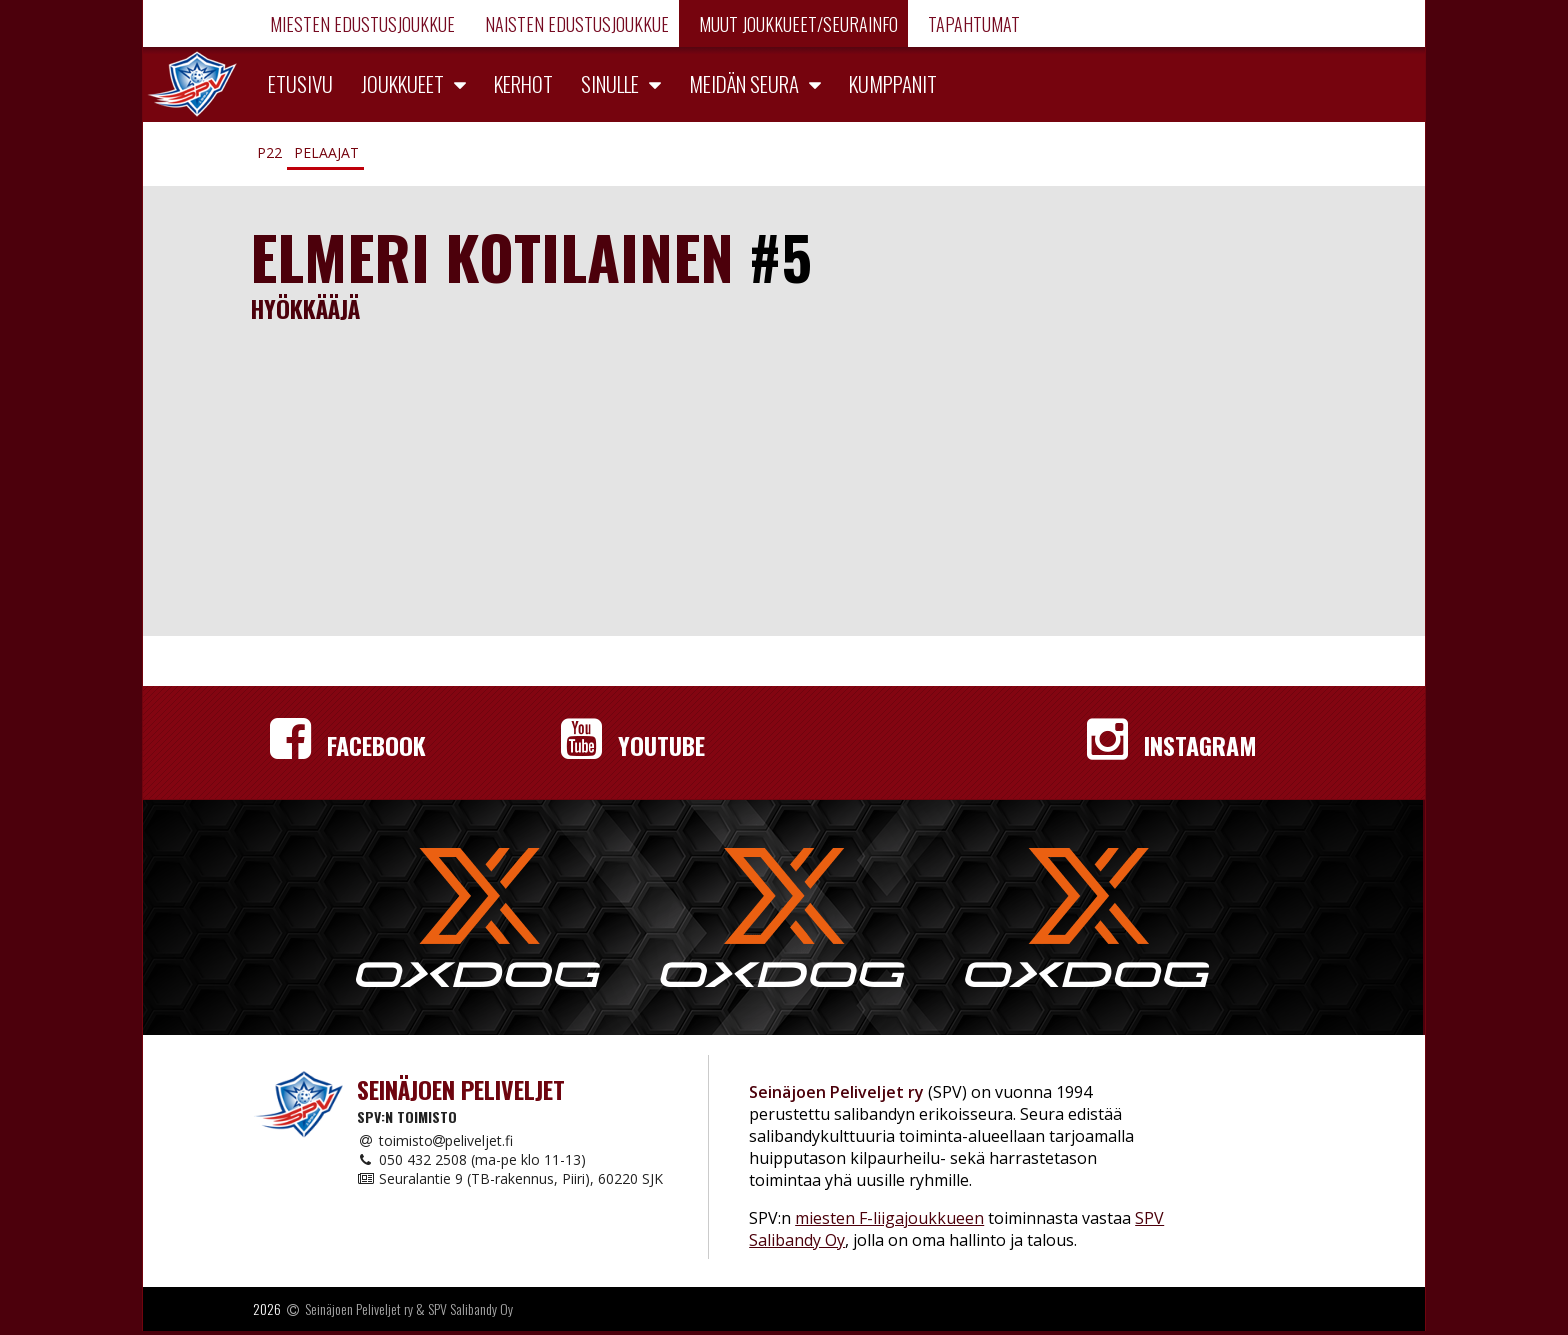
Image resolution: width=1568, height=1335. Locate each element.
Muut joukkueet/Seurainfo (796, 24)
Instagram (1172, 745)
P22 (269, 152)
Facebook (348, 745)
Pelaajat (326, 152)
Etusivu (300, 83)
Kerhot (523, 83)
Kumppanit (893, 83)
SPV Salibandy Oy (470, 1308)
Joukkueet (402, 83)
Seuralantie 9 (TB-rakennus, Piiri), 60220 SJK (510, 1178)
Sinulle (610, 83)
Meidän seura (744, 83)
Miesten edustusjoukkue (360, 24)
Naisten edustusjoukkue (575, 24)
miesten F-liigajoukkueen (889, 1218)
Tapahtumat (972, 24)
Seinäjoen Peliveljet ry (359, 1308)
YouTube (633, 745)
